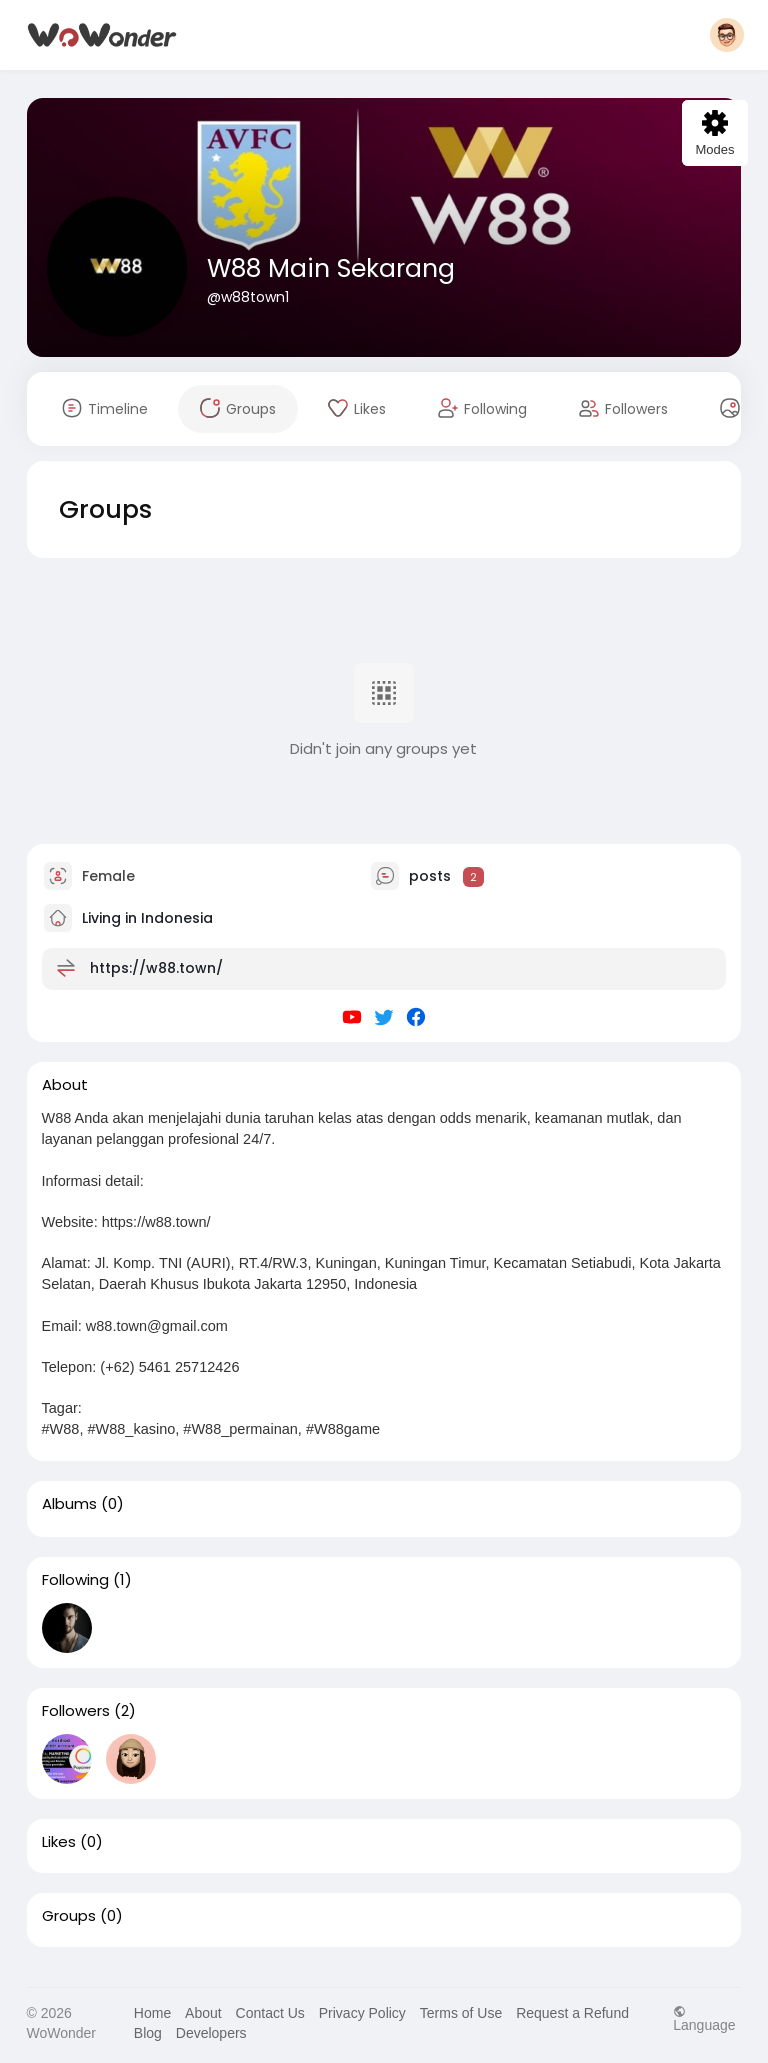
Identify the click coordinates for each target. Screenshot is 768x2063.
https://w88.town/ (156, 968)
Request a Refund (572, 2013)
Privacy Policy (362, 2013)
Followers (76, 1711)
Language (704, 2018)
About (203, 2013)
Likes (59, 1842)
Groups (69, 1916)
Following (75, 1580)
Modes (714, 133)
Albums (69, 1504)
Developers (211, 2033)
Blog (148, 2033)
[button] (727, 35)
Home (152, 2013)
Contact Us (270, 2013)
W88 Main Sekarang (331, 268)
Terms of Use (461, 2013)
